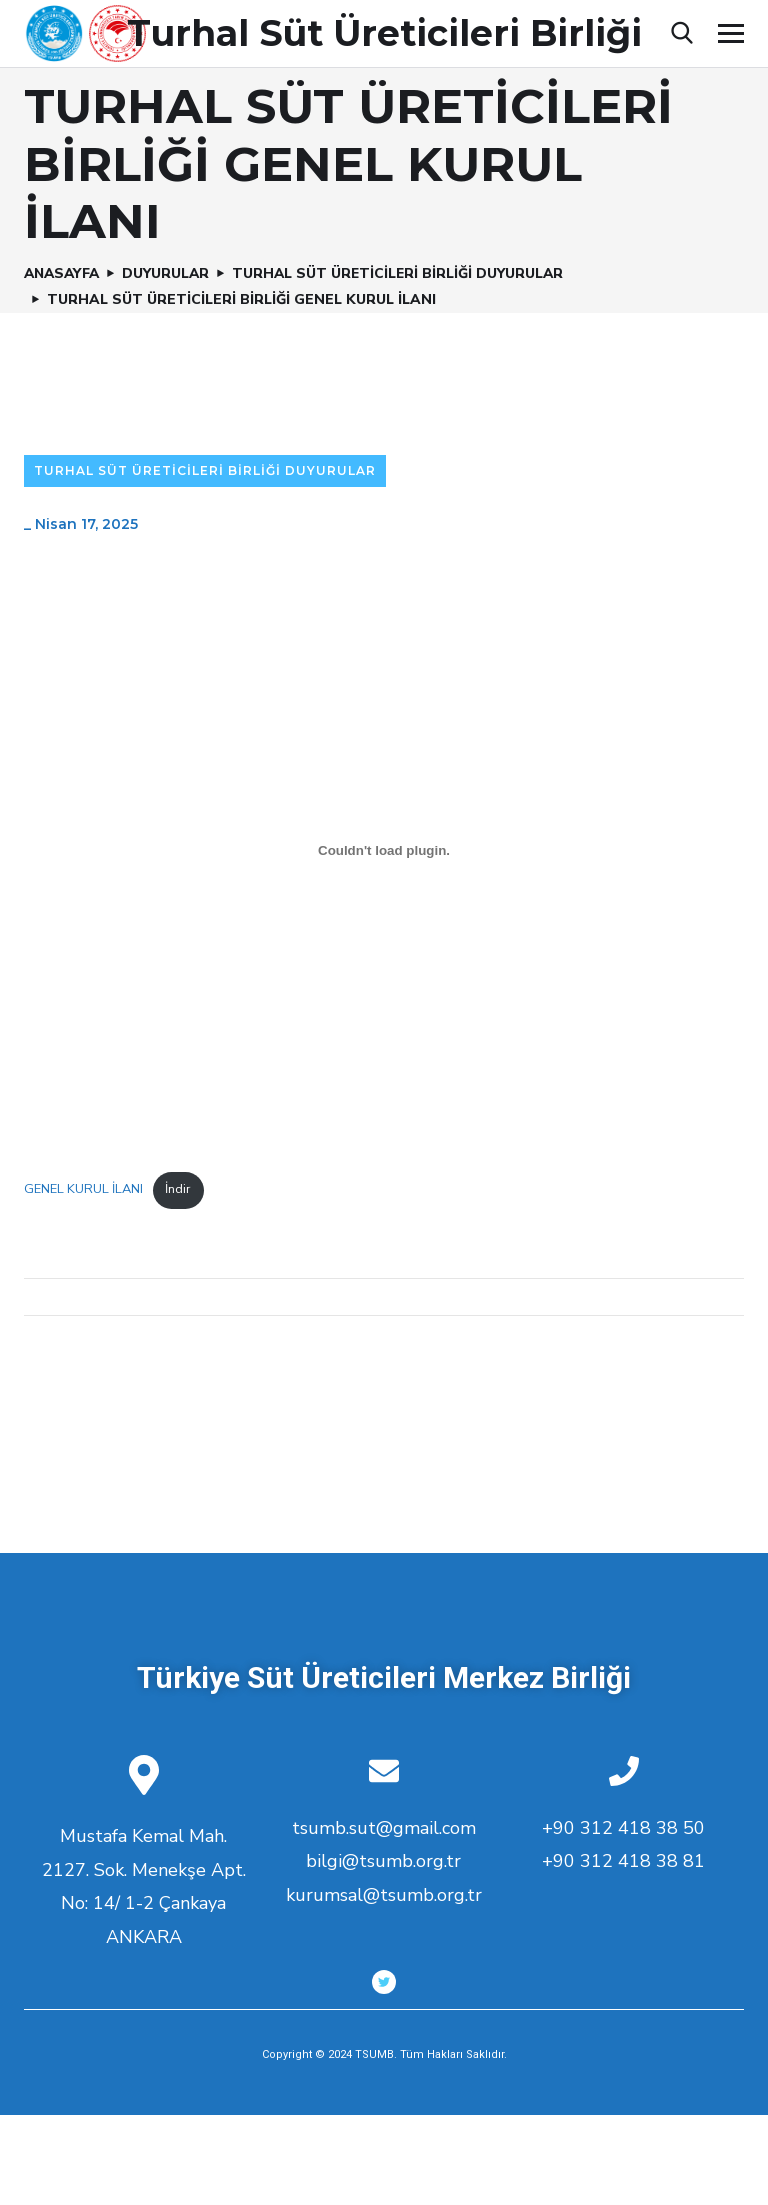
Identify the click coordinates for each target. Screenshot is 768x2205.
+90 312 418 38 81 (623, 1861)
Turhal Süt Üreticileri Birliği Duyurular (405, 273)
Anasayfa (64, 273)
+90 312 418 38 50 (623, 1828)
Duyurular (171, 273)
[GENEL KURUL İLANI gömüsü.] (384, 850)
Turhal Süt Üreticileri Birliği (384, 33)
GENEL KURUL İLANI (83, 1189)
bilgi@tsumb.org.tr (383, 1861)
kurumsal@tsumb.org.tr (384, 1895)
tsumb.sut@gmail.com (384, 1828)
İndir (178, 1189)
